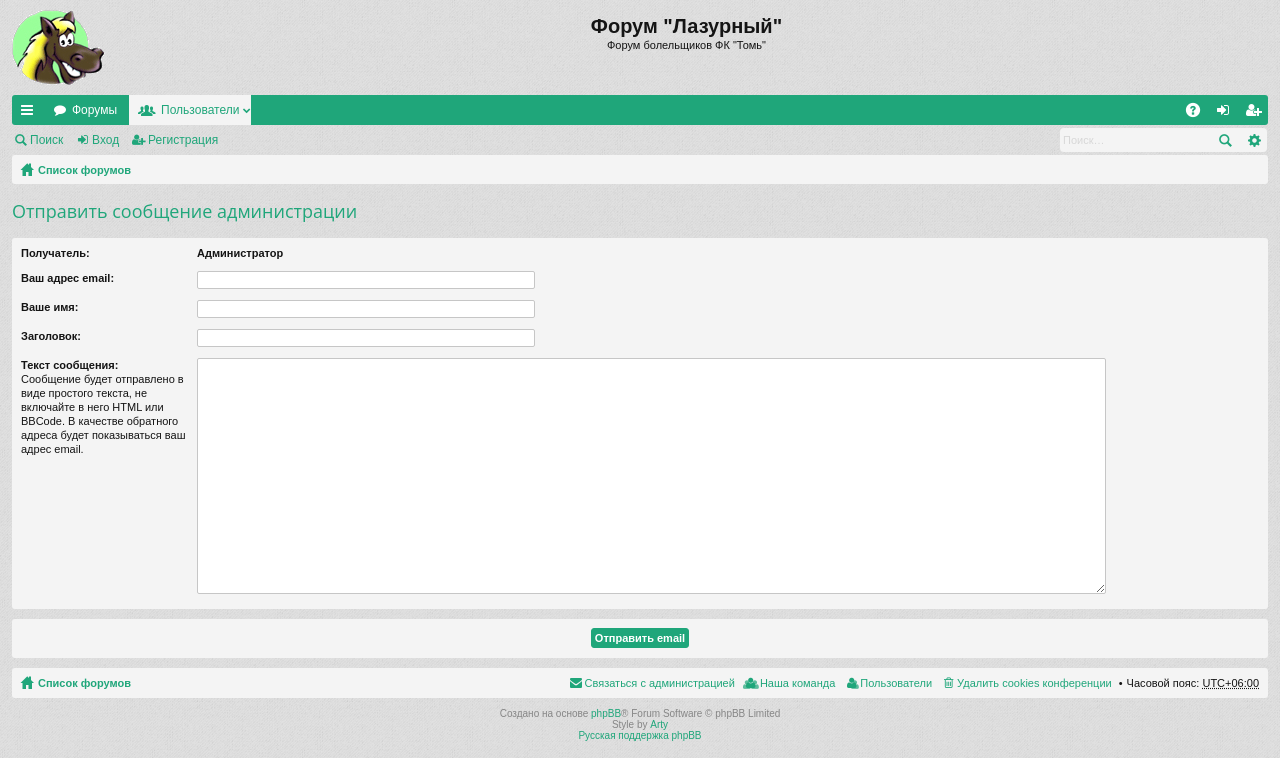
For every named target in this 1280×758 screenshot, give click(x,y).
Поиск (46, 140)
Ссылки (31, 114)
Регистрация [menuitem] (1257, 114)
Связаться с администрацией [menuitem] (660, 683)
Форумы (94, 110)
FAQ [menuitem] (1199, 114)
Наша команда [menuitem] (797, 683)
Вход (105, 140)
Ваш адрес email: (67, 278)
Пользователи (200, 110)
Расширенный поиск (1253, 140)
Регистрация (183, 140)
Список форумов (84, 170)
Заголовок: (51, 336)
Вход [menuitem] (1227, 114)
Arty (659, 724)
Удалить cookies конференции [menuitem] (1034, 683)
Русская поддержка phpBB (639, 735)
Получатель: (55, 253)
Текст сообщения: (69, 365)
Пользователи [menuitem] (896, 683)
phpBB (606, 713)
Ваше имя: (49, 307)
